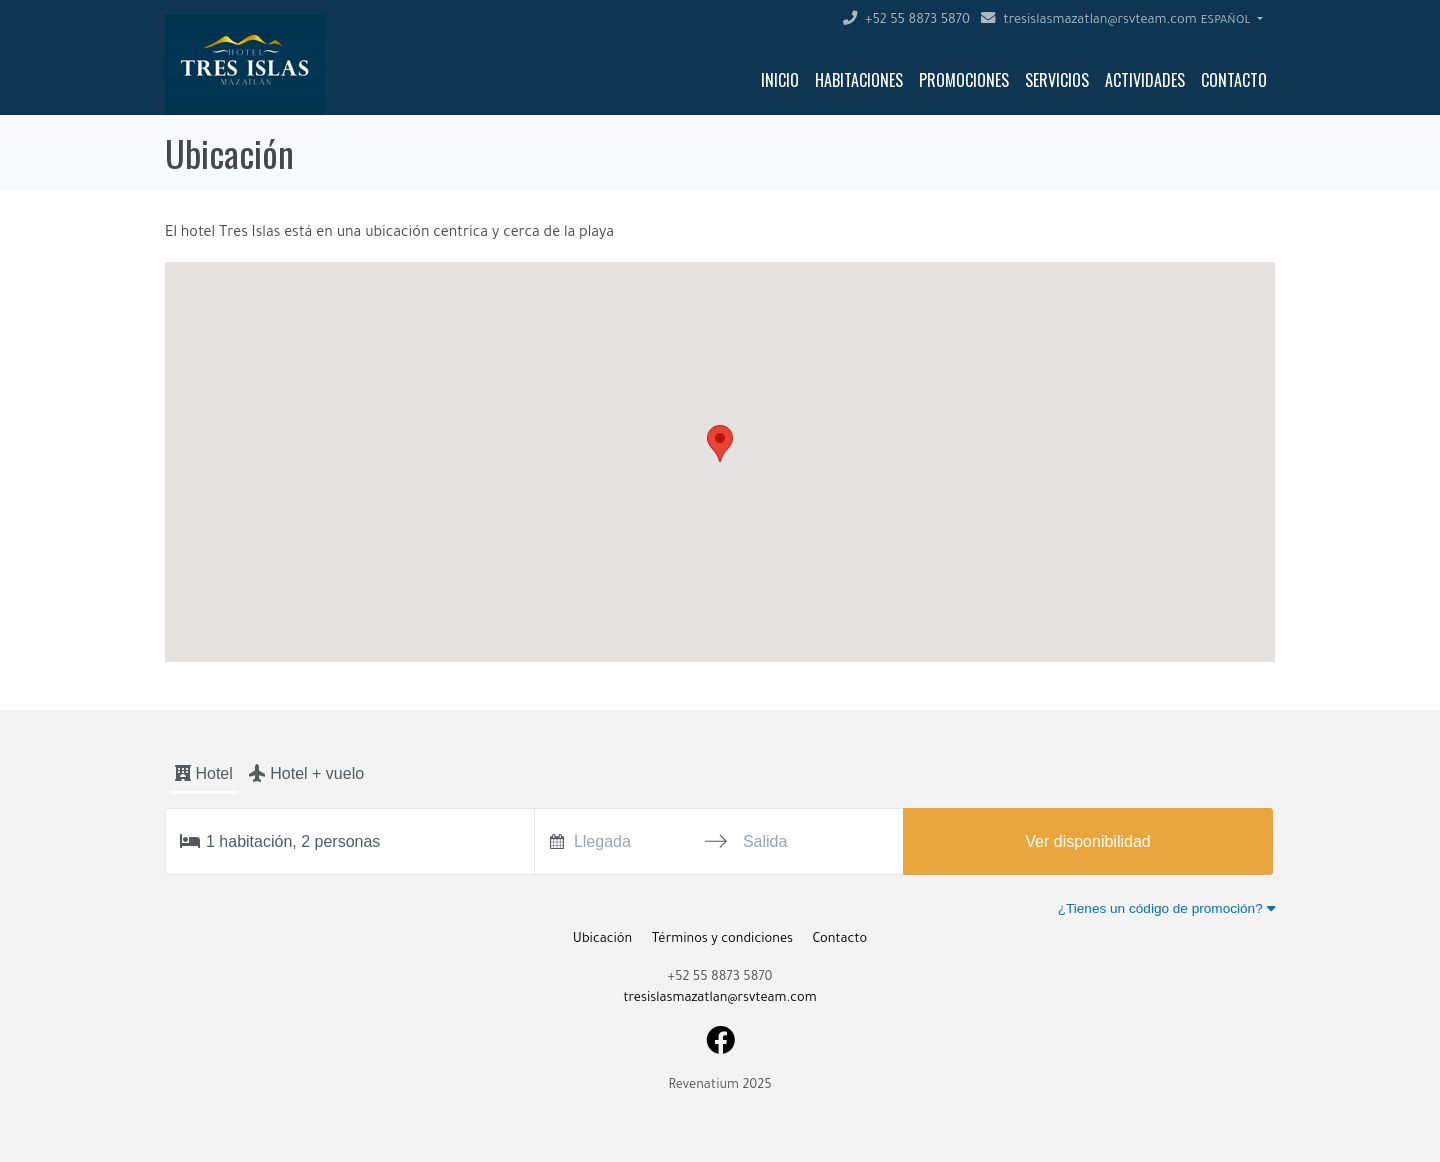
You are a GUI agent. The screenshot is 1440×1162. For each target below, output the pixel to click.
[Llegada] (631, 841)
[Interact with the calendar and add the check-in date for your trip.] (557, 841)
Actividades (1145, 80)
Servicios (1057, 80)
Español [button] (1227, 21)
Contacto (1234, 80)
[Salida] (800, 841)
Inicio (780, 80)
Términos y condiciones (722, 940)
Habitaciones (859, 80)
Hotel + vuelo (306, 773)
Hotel (204, 773)
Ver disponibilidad (1087, 841)
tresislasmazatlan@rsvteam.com (1088, 21)
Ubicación (602, 940)
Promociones (964, 80)
